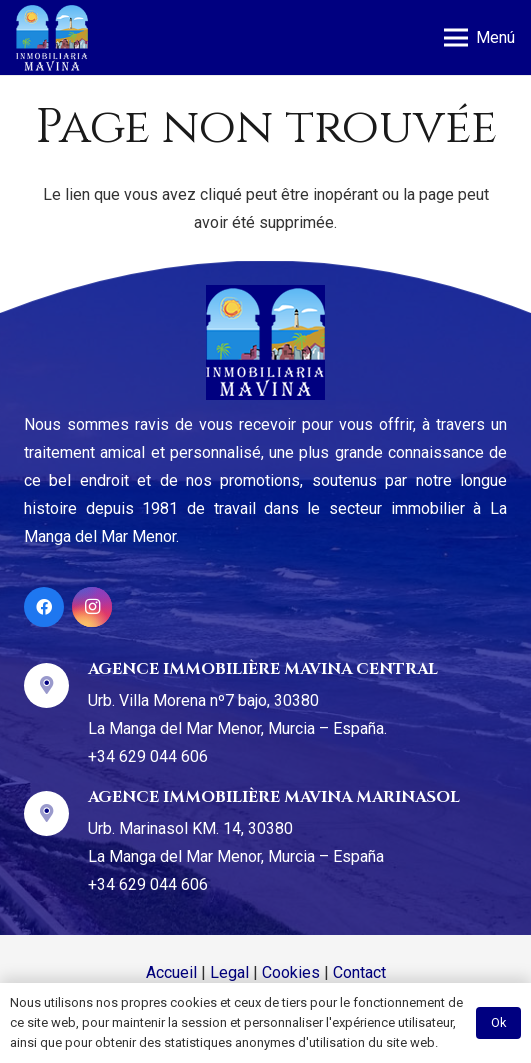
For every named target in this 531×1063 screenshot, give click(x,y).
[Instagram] (92, 607)
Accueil (171, 972)
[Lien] (52, 38)
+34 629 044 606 (148, 756)
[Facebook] (44, 607)
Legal (229, 972)
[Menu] (479, 38)
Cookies (291, 972)
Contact (359, 972)
